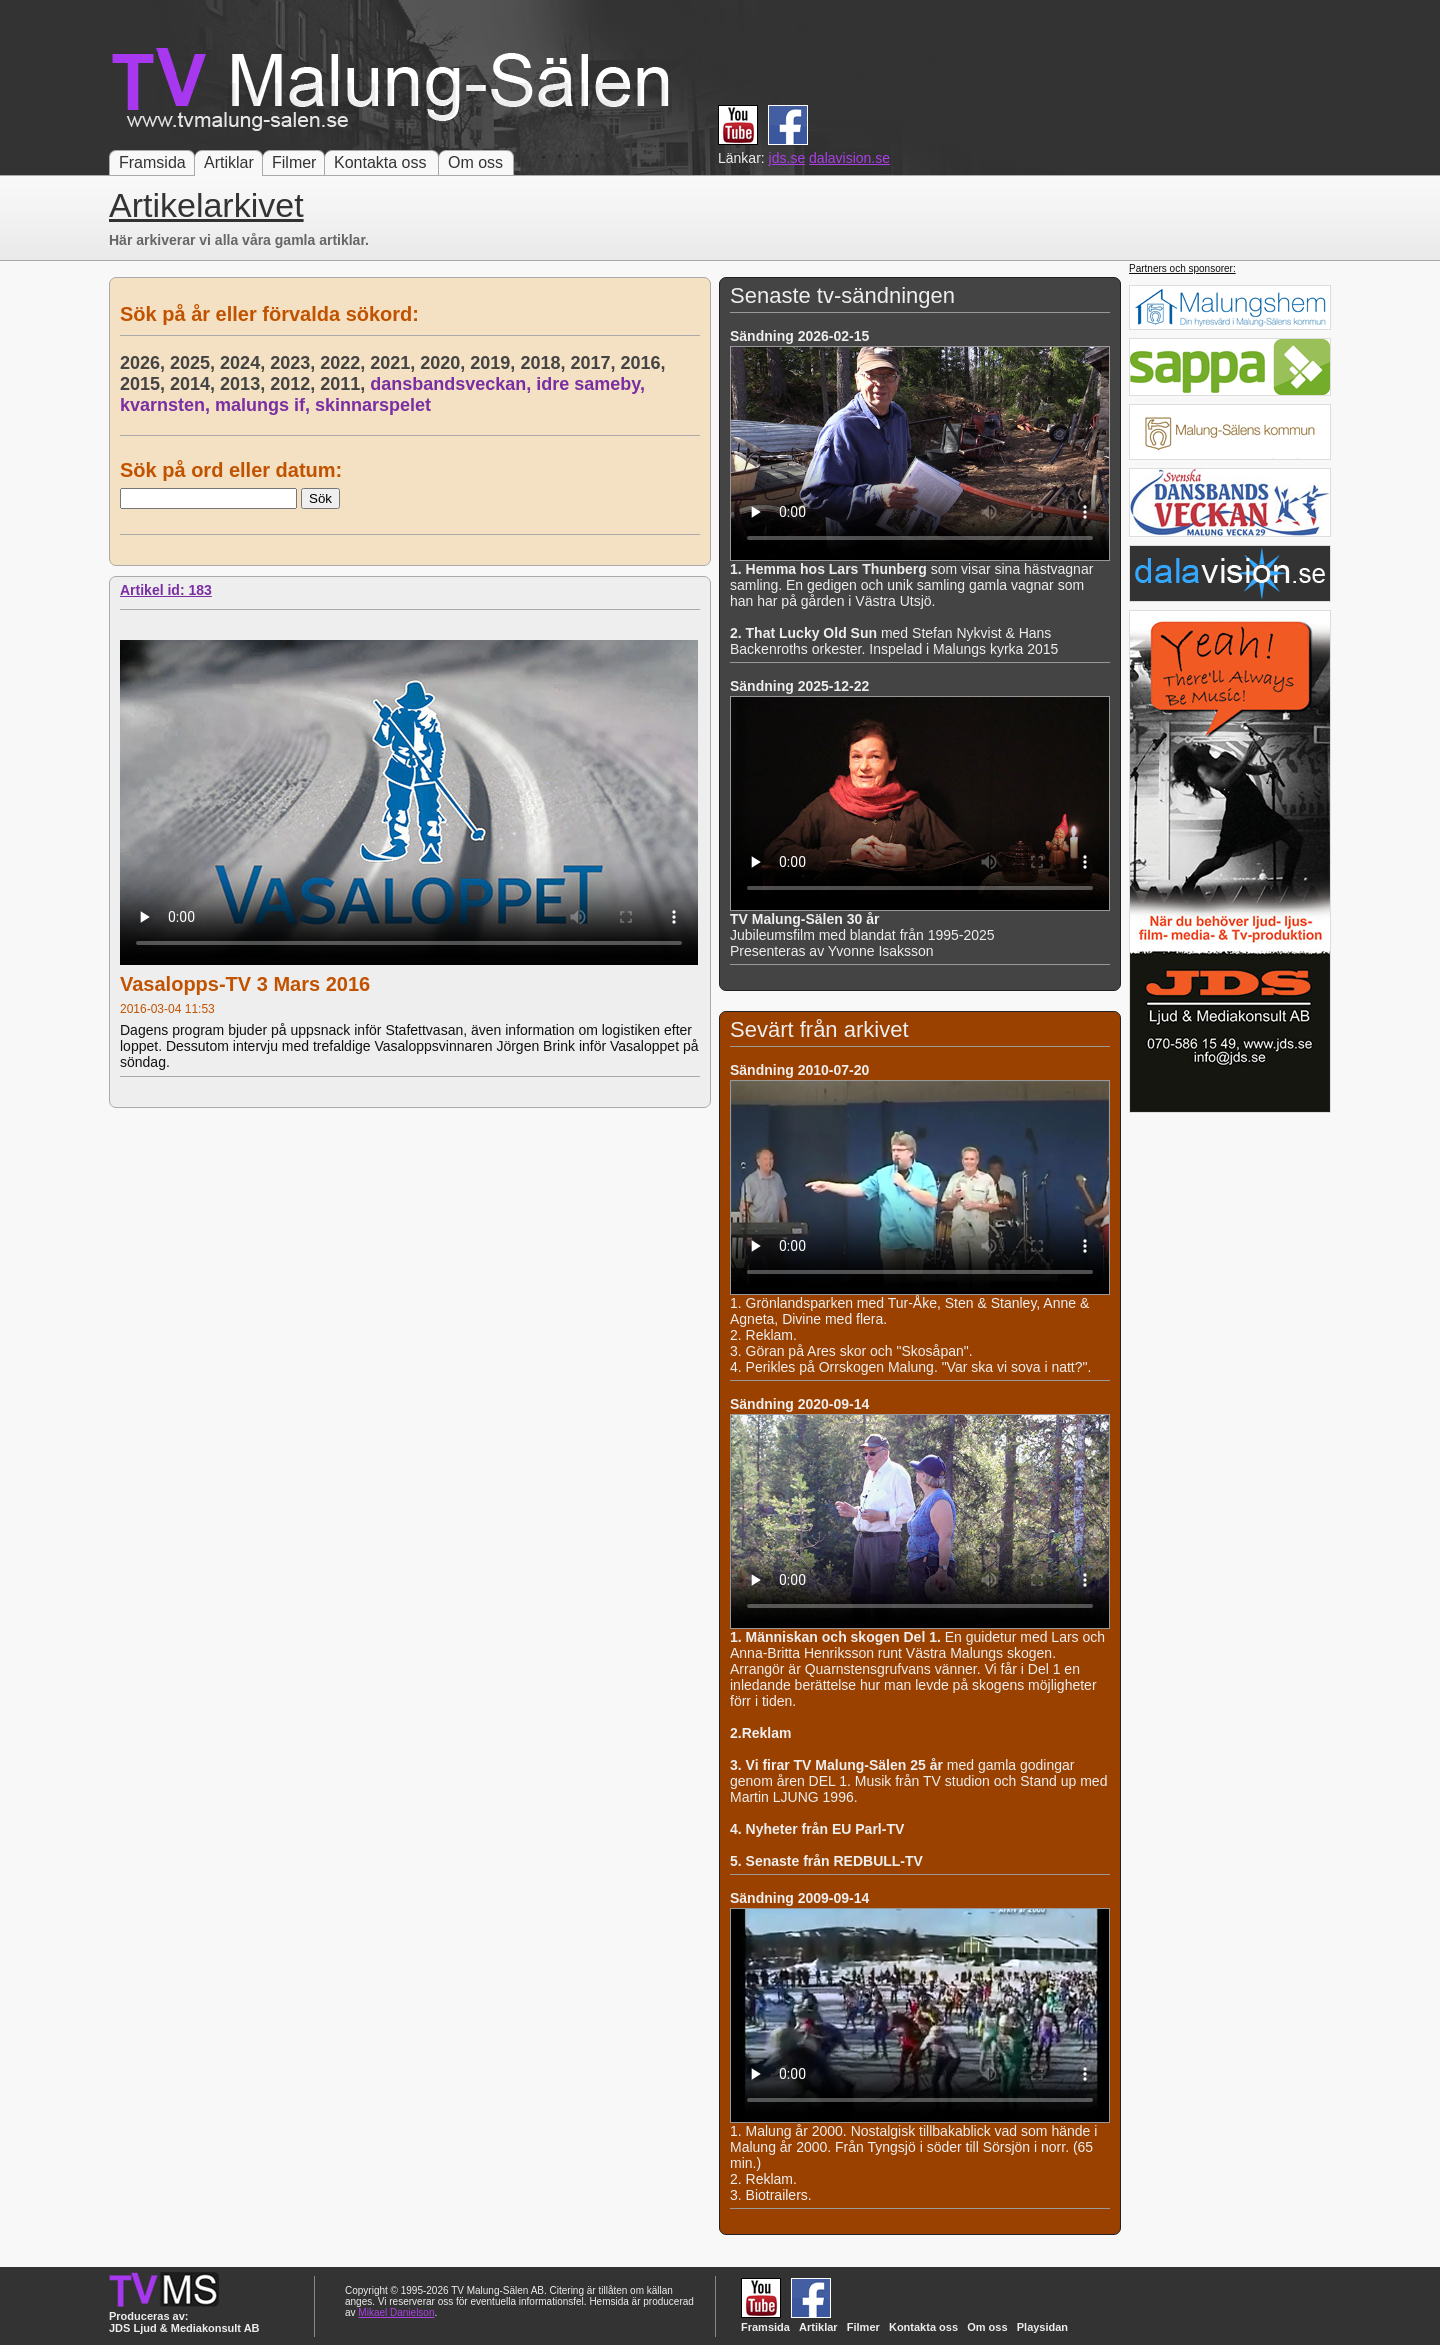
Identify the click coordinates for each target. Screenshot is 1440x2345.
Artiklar (229, 162)
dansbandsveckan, (453, 384)
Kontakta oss (380, 162)
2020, (445, 363)
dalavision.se (849, 158)
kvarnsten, (167, 405)
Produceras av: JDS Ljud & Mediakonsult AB (184, 2322)
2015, (145, 384)
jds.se (787, 158)
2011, (345, 384)
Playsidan (1042, 2327)
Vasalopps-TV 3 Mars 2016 (245, 984)
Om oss (475, 162)
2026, (145, 363)
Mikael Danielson (396, 2312)
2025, (195, 363)
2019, (495, 363)
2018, (545, 363)
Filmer (294, 162)
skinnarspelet (373, 405)
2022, (345, 363)
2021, (395, 363)
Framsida (152, 162)
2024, (245, 363)
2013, (245, 384)
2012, (295, 384)
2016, (645, 363)
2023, (295, 363)
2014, (195, 384)
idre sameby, (593, 384)
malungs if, (265, 405)
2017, (595, 363)
